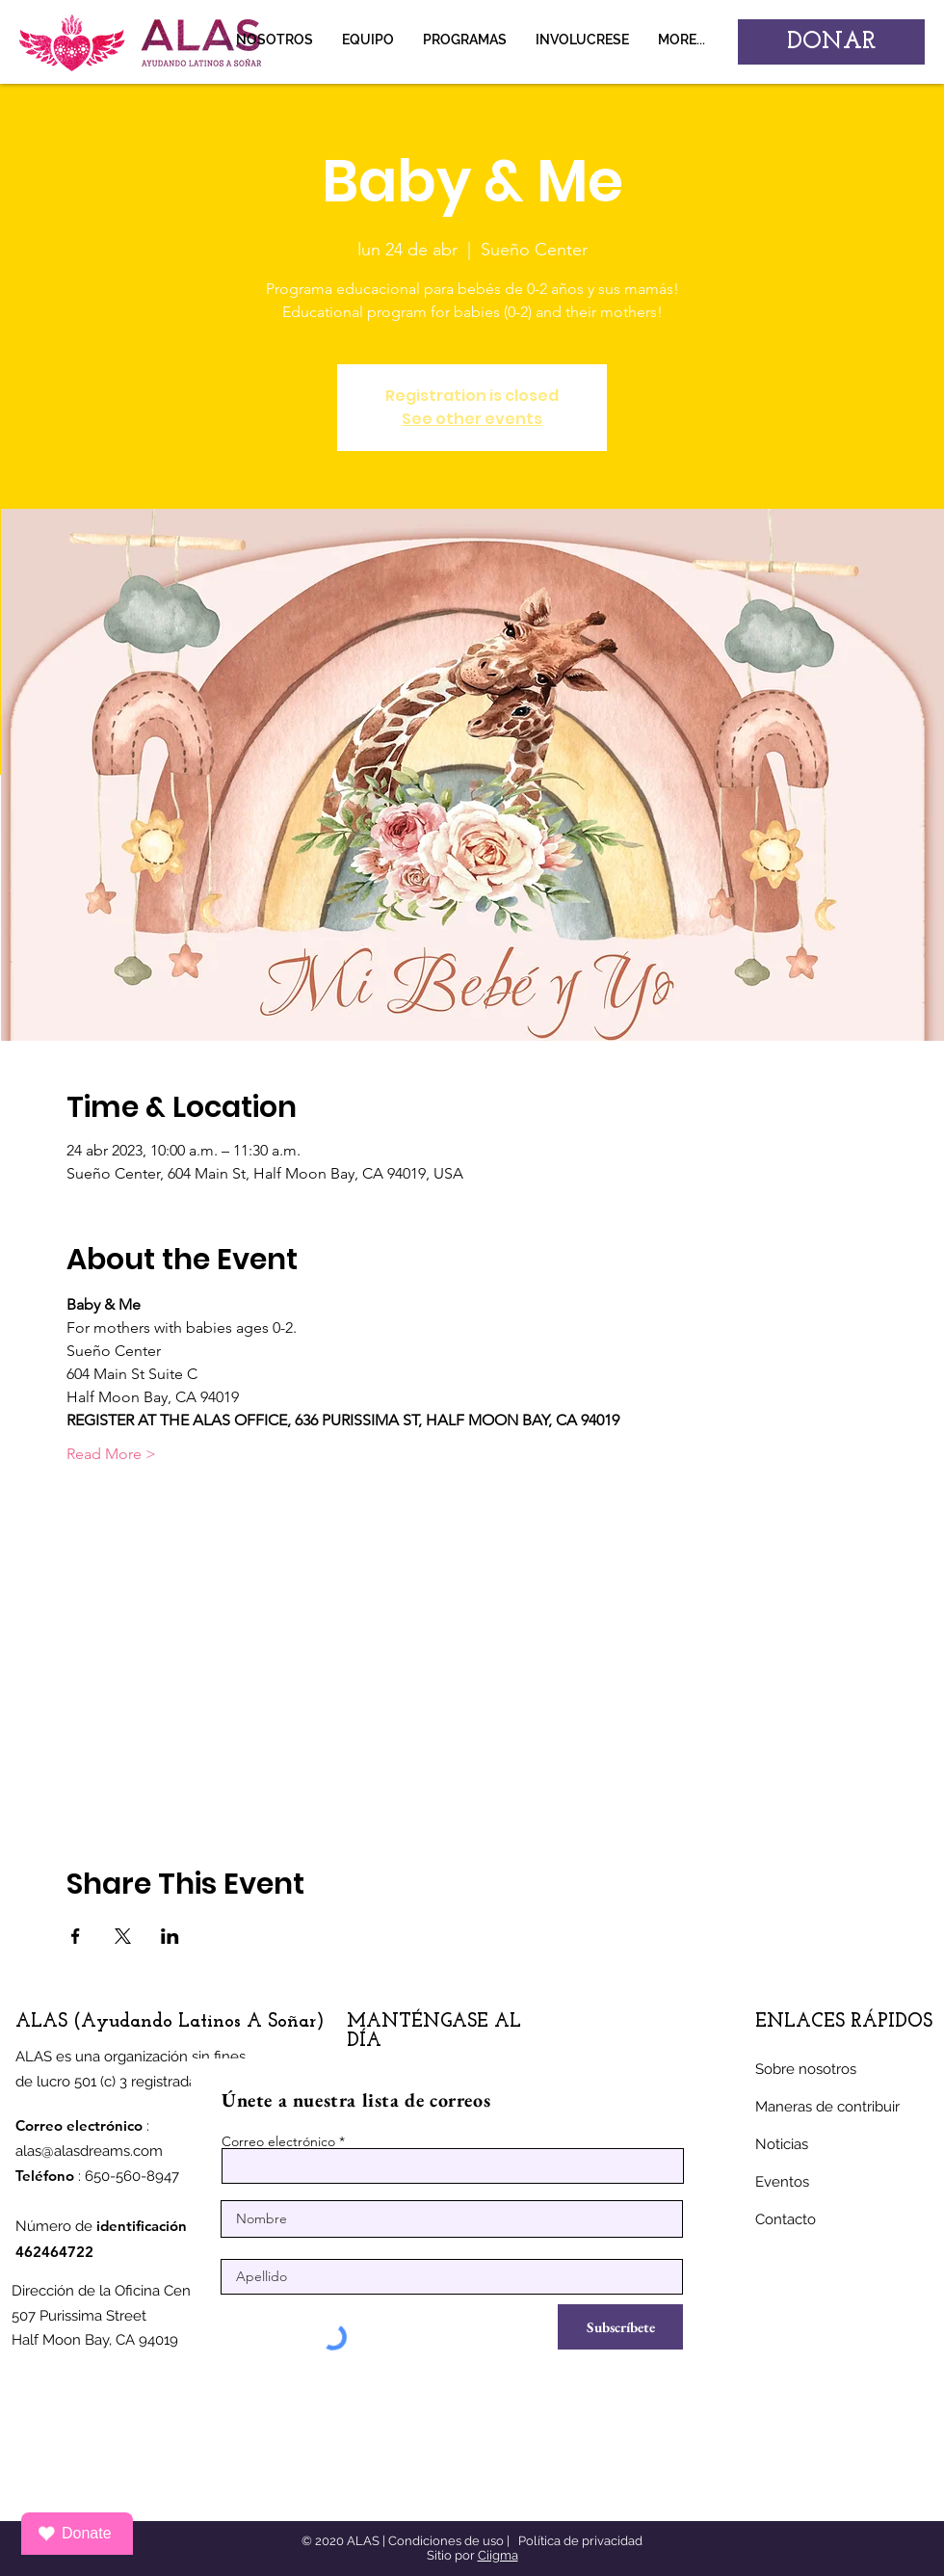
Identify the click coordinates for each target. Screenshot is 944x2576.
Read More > (111, 1454)
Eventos (782, 2182)
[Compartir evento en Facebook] (75, 1936)
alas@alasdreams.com (89, 2151)
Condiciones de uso (446, 2541)
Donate (75, 2533)
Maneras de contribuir (827, 2106)
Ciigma (498, 2555)
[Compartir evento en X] (123, 1936)
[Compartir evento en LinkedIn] (170, 1936)
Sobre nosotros (805, 2069)
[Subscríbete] (620, 2327)
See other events (472, 419)
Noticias (781, 2144)
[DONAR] (831, 42)
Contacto (785, 2219)
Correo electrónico (278, 2141)
